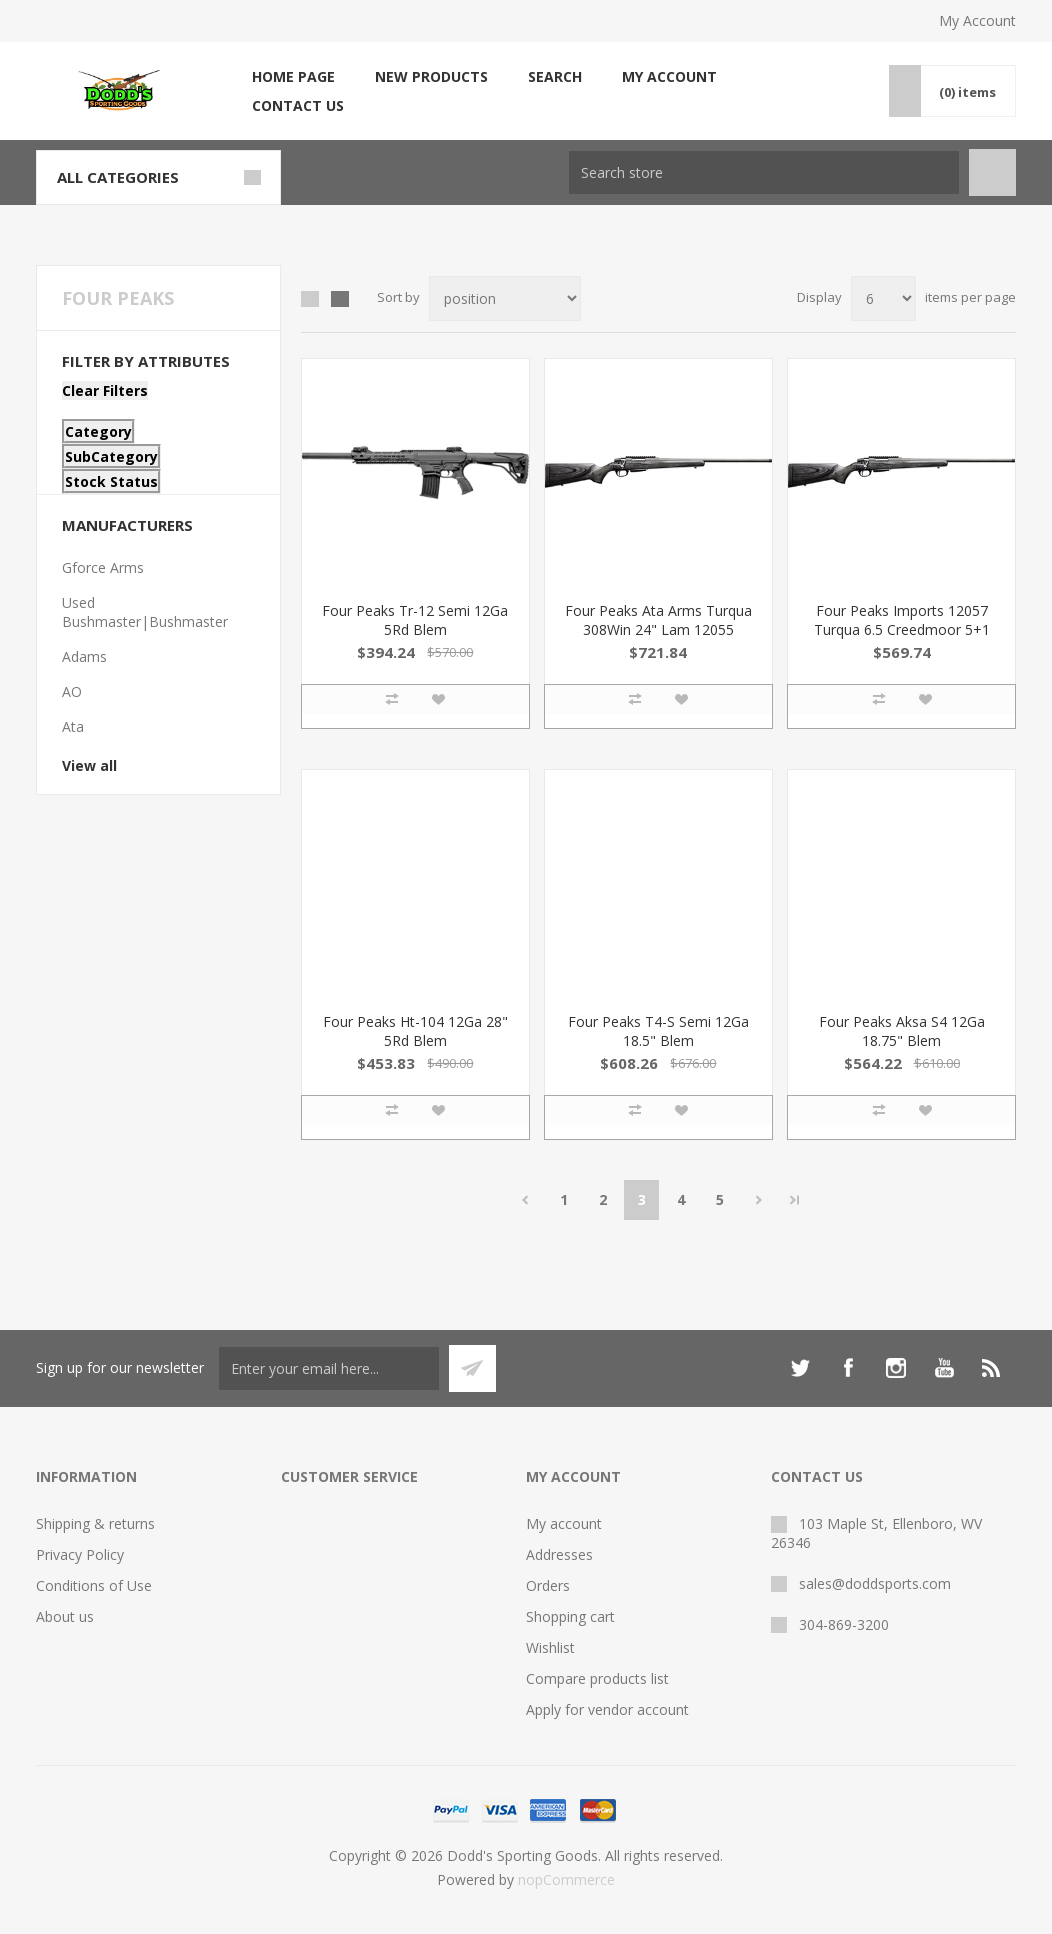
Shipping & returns (95, 1523)
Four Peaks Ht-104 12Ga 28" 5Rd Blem (415, 1031)
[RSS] (992, 1368)
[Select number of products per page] (883, 298)
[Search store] (764, 172)
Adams (84, 656)
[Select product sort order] (505, 298)
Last (795, 1200)
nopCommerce (566, 1879)
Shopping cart (570, 1616)
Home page (293, 76)
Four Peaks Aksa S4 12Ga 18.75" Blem (902, 1031)
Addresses (559, 1554)
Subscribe (472, 1368)
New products (431, 76)
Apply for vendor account (607, 1709)
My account (669, 76)
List (340, 299)
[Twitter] (800, 1368)
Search (555, 76)
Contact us (298, 105)
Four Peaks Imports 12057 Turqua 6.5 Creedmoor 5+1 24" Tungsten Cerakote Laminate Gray (902, 639)
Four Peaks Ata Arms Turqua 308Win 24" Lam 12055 (658, 620)
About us (65, 1616)
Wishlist (550, 1647)
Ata (73, 726)
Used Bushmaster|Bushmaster (145, 612)
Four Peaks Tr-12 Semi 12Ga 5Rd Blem (415, 620)
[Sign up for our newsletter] (329, 1368)
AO (72, 691)
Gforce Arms (103, 567)
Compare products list (597, 1678)
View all (89, 765)
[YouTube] (944, 1368)
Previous (524, 1200)
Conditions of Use (94, 1585)
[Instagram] (896, 1368)
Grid (310, 299)
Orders (548, 1585)
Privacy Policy (80, 1554)
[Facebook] (848, 1368)
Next (758, 1200)
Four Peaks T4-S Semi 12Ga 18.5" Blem (658, 1031)
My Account (977, 20)
